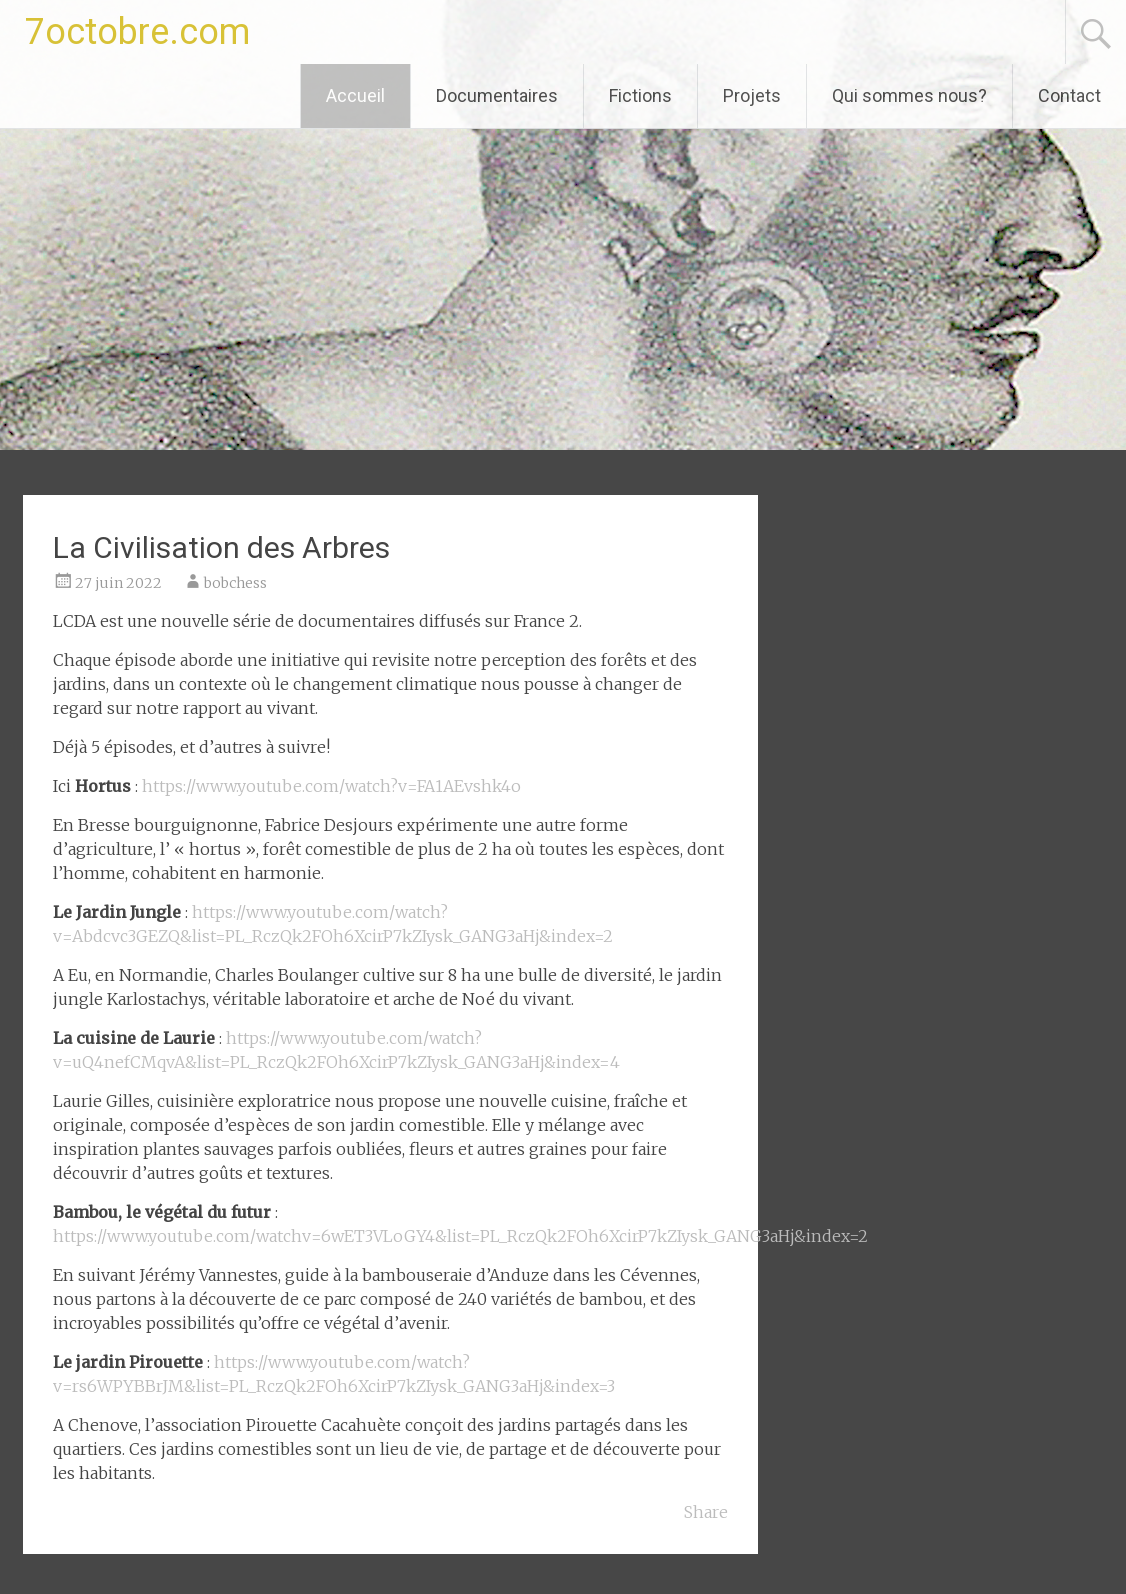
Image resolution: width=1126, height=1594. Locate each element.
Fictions (640, 95)
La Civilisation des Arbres (221, 547)
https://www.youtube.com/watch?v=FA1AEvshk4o (331, 786)
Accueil (355, 95)
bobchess (235, 583)
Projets (752, 95)
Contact (1069, 95)
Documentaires (497, 95)
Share (706, 1512)
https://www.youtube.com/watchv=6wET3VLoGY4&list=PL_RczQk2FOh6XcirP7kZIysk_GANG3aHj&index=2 (460, 1236)
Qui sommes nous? (909, 95)
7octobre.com (137, 32)
